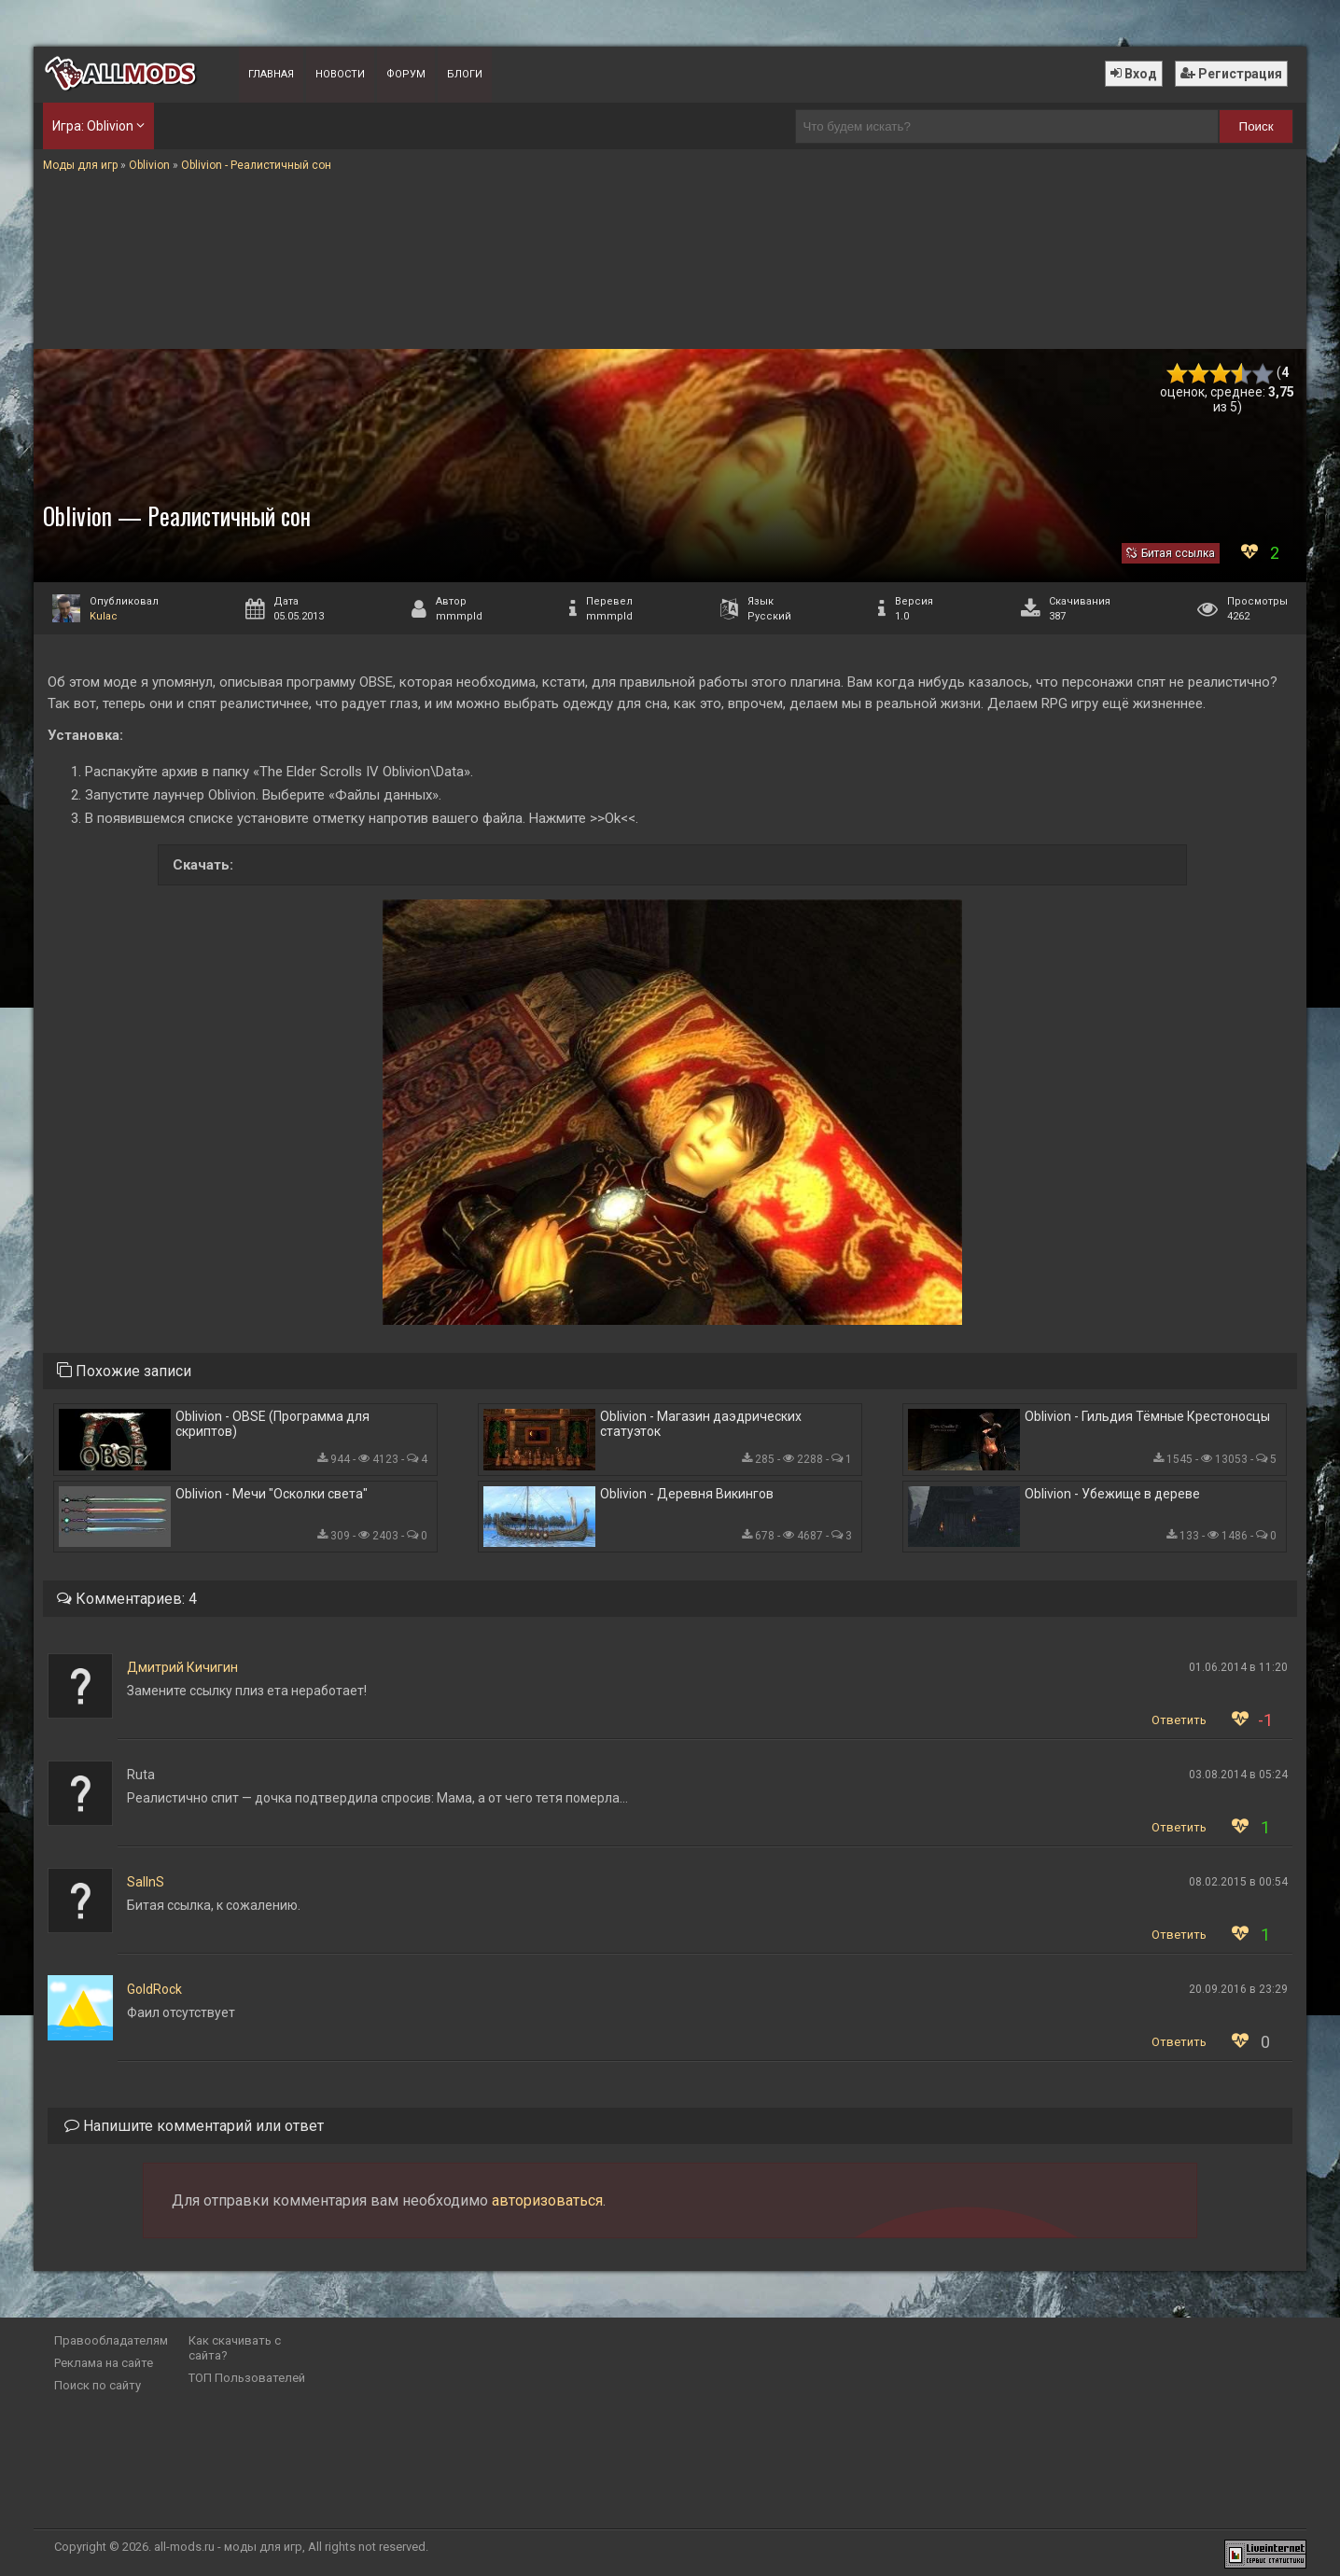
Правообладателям (111, 2340)
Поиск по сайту (97, 2385)
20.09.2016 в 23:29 (1238, 1989)
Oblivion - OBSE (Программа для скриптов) (272, 1424)
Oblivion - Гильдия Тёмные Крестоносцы (1147, 1416)
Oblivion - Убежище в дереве (1112, 1493)
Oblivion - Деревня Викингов (687, 1493)
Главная (271, 74)
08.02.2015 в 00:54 (1238, 1881)
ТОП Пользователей (246, 2378)
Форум (406, 74)
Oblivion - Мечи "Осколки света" (271, 1493)
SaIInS (145, 1881)
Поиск (1256, 126)
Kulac (104, 616)
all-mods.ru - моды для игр (228, 2547)
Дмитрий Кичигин (182, 1667)
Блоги (464, 74)
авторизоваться (547, 2200)
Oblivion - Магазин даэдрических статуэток (701, 1424)
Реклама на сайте (103, 2363)
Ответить (1179, 1720)
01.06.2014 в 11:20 (1238, 1667)
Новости (340, 74)
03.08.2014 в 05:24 (1238, 1774)
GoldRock (154, 1989)
